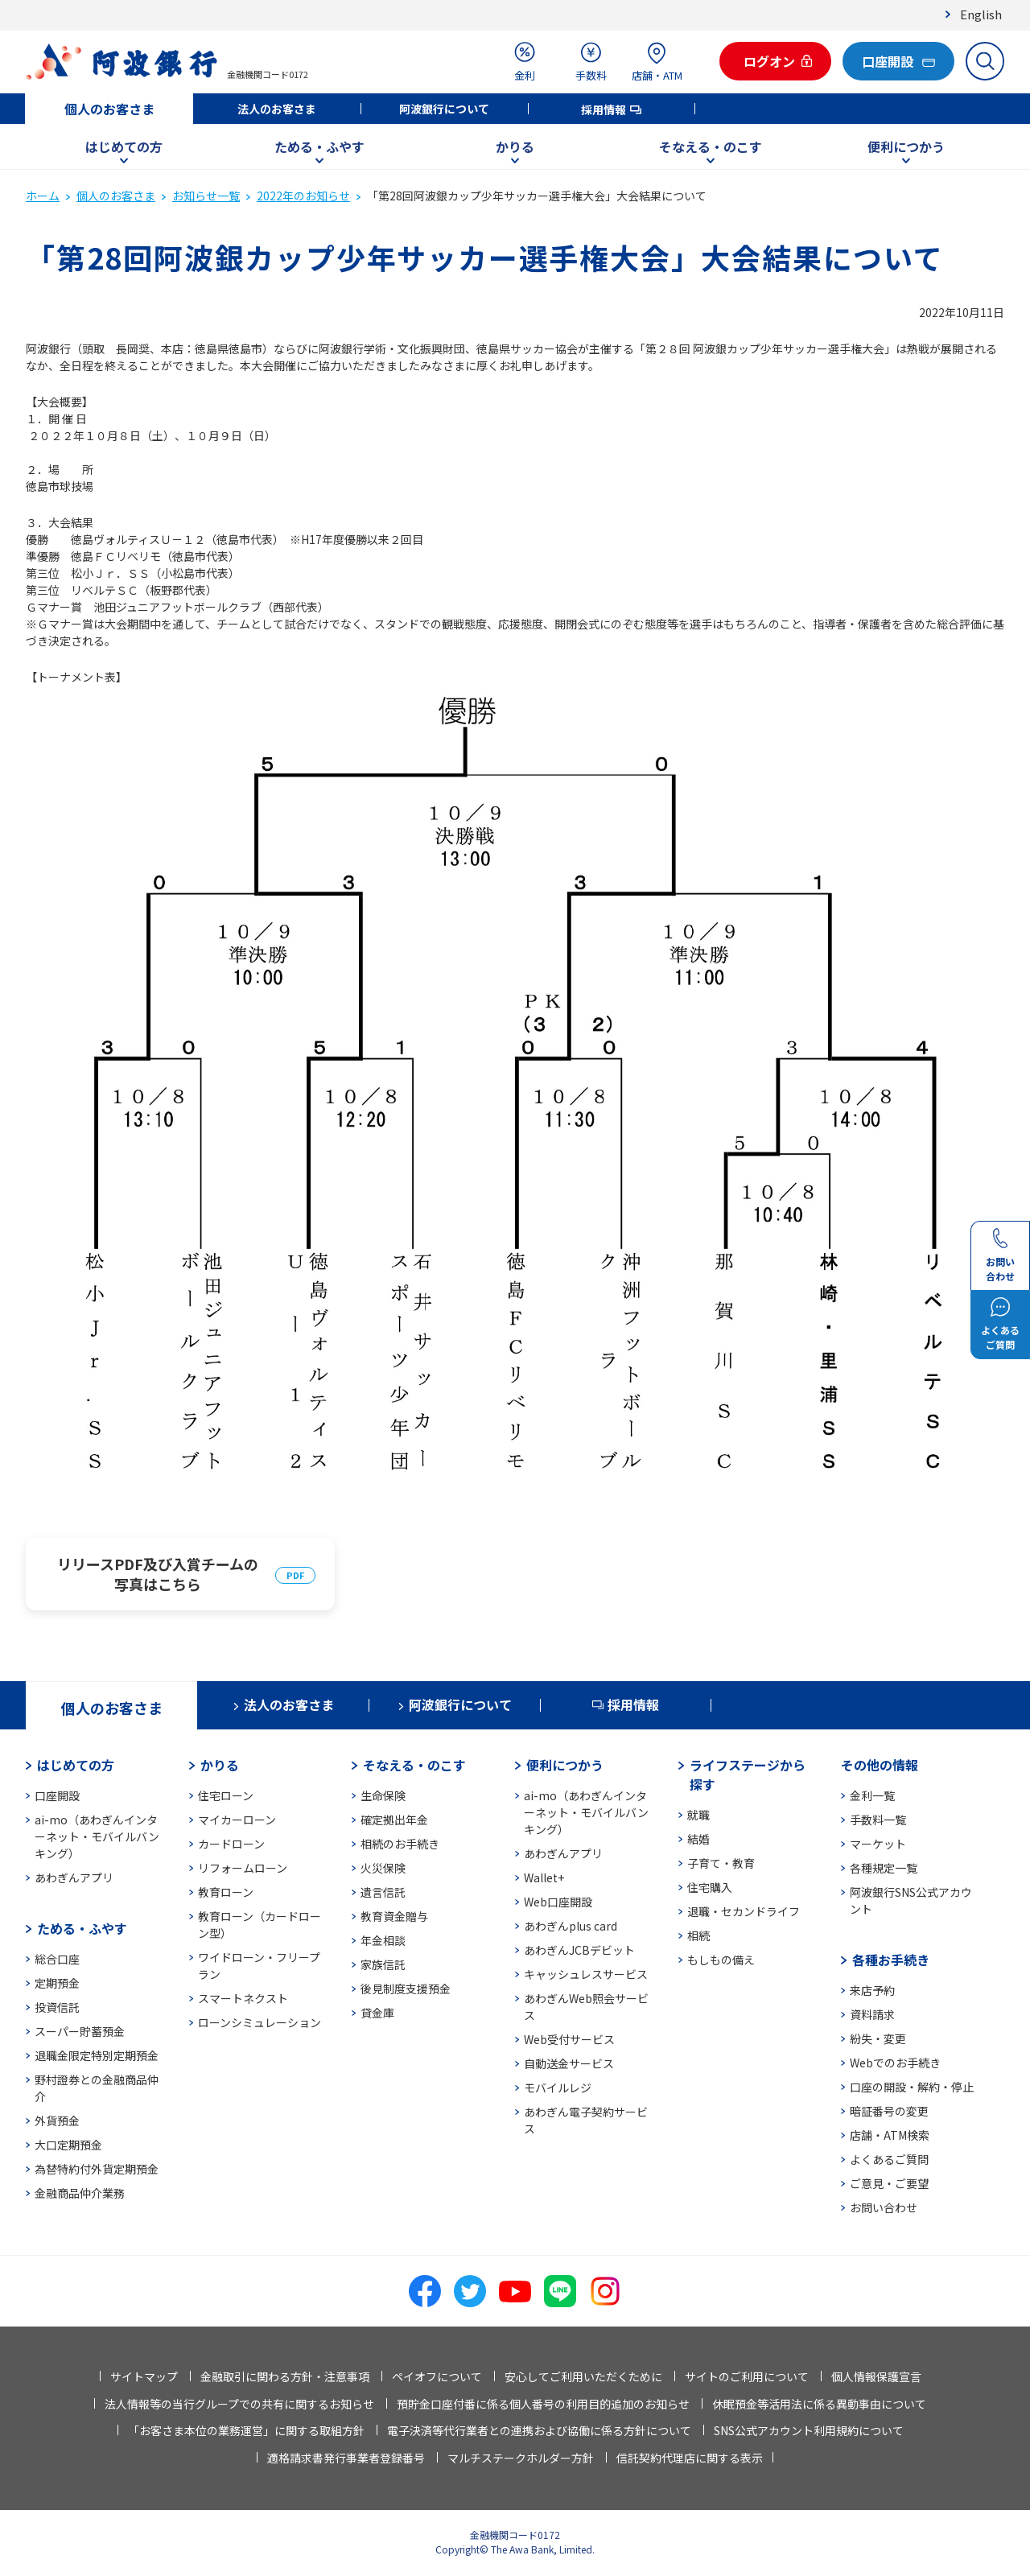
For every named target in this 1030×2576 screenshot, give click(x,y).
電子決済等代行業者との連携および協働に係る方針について (539, 2430)
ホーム (43, 196)
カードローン (231, 1844)
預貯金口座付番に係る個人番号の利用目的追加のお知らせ (543, 2404)
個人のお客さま (109, 108)
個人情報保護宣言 (876, 2376)
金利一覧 (872, 1795)
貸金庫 (377, 2013)
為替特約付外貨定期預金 (97, 2169)
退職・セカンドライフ (743, 1911)
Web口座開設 (558, 1902)
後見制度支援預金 (405, 1988)
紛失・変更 (878, 2038)
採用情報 (603, 109)
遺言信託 (383, 1892)
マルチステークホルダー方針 (520, 2458)
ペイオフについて (437, 2376)
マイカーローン (237, 1819)
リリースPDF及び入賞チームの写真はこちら (157, 1573)
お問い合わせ (883, 2207)
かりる (515, 146)
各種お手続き (890, 1959)
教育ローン (225, 1892)
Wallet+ (544, 1877)
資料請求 (872, 2014)
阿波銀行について (444, 109)
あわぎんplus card (570, 1926)
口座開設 (57, 1795)
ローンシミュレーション (259, 2022)
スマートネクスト (243, 1998)
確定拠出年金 (394, 1819)
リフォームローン (242, 1868)
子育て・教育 (721, 1863)
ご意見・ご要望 (889, 2183)
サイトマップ (144, 2376)
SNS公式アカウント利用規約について (809, 2430)
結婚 (698, 1839)
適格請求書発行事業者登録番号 (346, 2458)
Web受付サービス (569, 2039)
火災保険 (383, 1868)
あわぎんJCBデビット (579, 1950)
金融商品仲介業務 (80, 2193)
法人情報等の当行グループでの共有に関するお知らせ (239, 2404)
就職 (698, 1815)
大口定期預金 (68, 2145)
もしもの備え (721, 1960)
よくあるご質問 (889, 2159)
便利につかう (906, 146)
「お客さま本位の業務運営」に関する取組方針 (246, 2430)
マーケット (878, 1844)
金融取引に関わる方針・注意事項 (284, 2376)
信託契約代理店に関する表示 (689, 2458)
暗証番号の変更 (889, 2111)
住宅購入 (709, 1887)
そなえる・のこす (710, 146)
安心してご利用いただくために (583, 2376)
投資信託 (57, 2007)
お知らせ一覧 (206, 196)
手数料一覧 (878, 1819)
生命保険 (383, 1795)
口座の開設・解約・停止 (912, 2087)
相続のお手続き (399, 1844)
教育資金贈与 (394, 1916)
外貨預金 (57, 2120)
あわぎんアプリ (74, 1877)
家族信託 (383, 1964)
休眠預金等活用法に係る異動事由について (819, 2404)
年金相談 (383, 1940)
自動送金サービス (569, 2063)
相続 (698, 1935)
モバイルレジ (557, 2087)
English (981, 14)
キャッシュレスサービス (586, 1974)
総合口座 (57, 1959)
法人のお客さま (276, 109)
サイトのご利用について (747, 2376)
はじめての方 (124, 146)
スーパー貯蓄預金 (80, 2031)
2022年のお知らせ (303, 196)
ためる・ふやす (319, 146)
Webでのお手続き (895, 2063)
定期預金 (57, 1983)
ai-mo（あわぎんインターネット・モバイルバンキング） (97, 1836)
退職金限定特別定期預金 (97, 2055)
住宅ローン (225, 1795)
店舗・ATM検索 (889, 2135)
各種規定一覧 (883, 1868)
